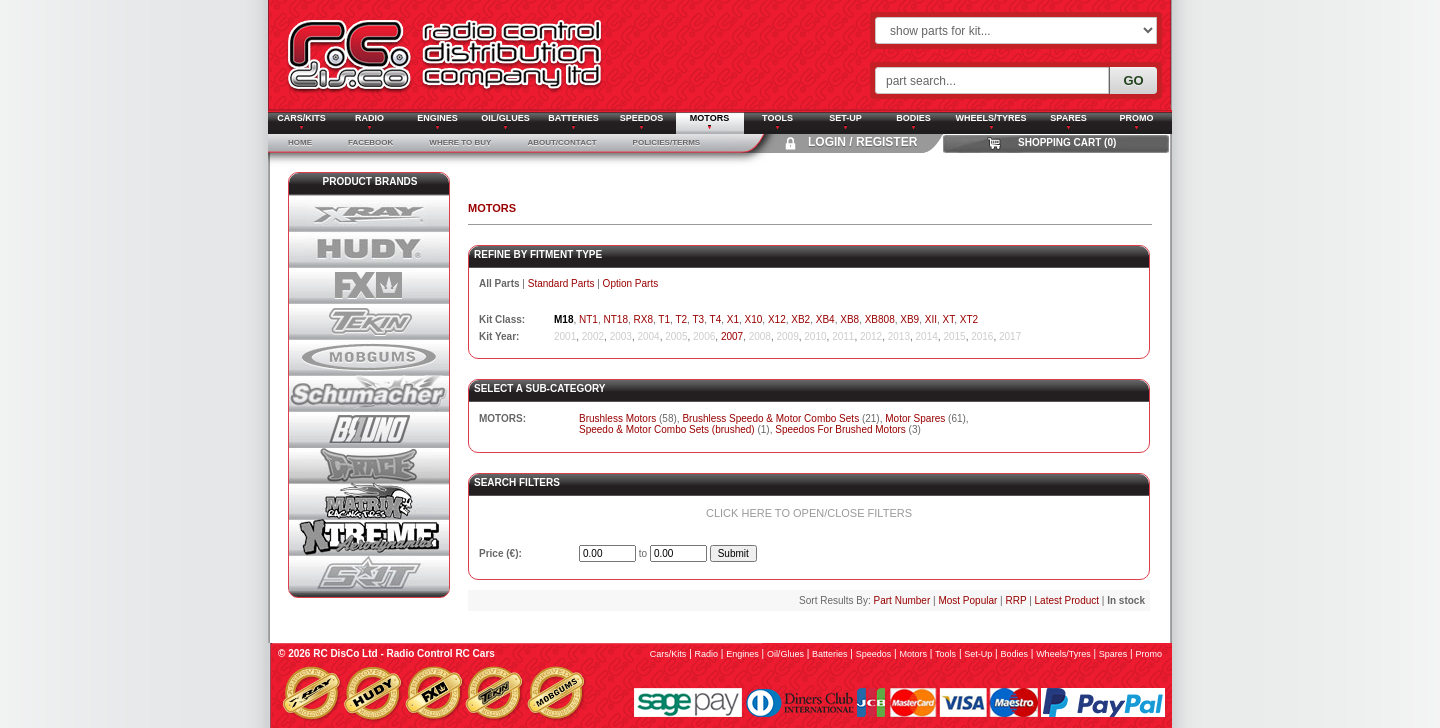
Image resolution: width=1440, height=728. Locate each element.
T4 (716, 319)
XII (931, 319)
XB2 (800, 319)
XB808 (880, 319)
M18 (563, 319)
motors (913, 654)
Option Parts (631, 283)
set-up (978, 654)
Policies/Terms (667, 142)
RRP (1015, 600)
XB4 (825, 319)
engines (742, 654)
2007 (732, 336)
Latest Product (1067, 600)
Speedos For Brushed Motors (840, 429)
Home (300, 142)
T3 (698, 319)
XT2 (969, 319)
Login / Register (862, 142)
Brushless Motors (617, 418)
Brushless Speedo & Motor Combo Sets (770, 418)
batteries (830, 654)
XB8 (849, 319)
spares (1113, 654)
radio (707, 654)
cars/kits (668, 654)
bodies (1014, 654)
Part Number (902, 600)
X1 (733, 319)
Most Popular (967, 600)
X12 (777, 319)
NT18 (615, 319)
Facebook (370, 142)
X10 (754, 319)
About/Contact (561, 142)
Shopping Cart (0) (1067, 142)
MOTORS (492, 208)
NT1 (588, 319)
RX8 (643, 319)
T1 (664, 319)
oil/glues (785, 654)
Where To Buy (460, 142)
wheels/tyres (1063, 654)
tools (945, 654)
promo (1148, 654)
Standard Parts (561, 283)
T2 (681, 319)
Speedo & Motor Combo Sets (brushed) (667, 429)
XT (949, 319)
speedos (874, 654)
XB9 (909, 319)
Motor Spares (915, 418)
